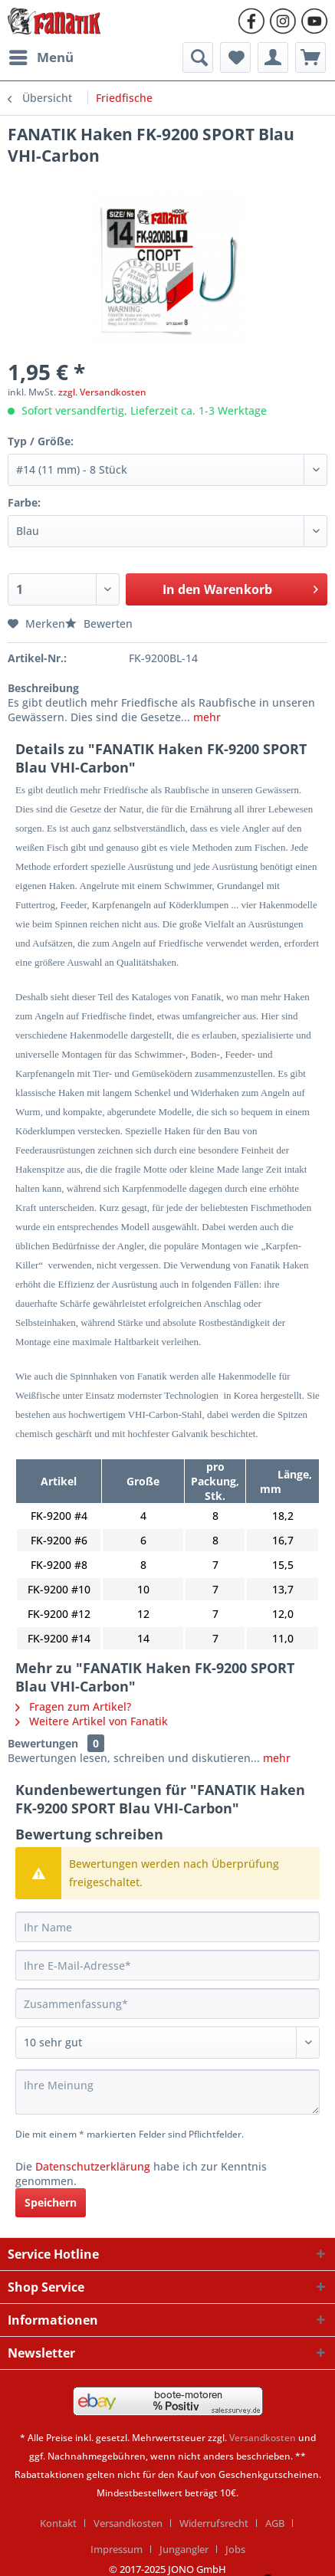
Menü (41, 55)
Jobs (235, 2549)
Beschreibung (43, 688)
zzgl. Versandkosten (102, 392)
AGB (274, 2523)
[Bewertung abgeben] (167, 2042)
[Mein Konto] (273, 57)
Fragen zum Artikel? (73, 1706)
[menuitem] (40, 57)
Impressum (116, 2549)
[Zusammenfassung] (167, 2003)
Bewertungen (43, 1743)
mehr (207, 717)
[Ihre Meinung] (167, 2092)
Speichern (51, 2202)
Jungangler (184, 2549)
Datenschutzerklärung (92, 2166)
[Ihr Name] (167, 1926)
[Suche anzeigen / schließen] (197, 57)
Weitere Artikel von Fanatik (91, 1721)
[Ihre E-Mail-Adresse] (167, 1965)
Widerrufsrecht (213, 2523)
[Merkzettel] (235, 57)
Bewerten (99, 623)
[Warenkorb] (310, 57)
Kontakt (58, 2523)
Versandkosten (262, 2437)
